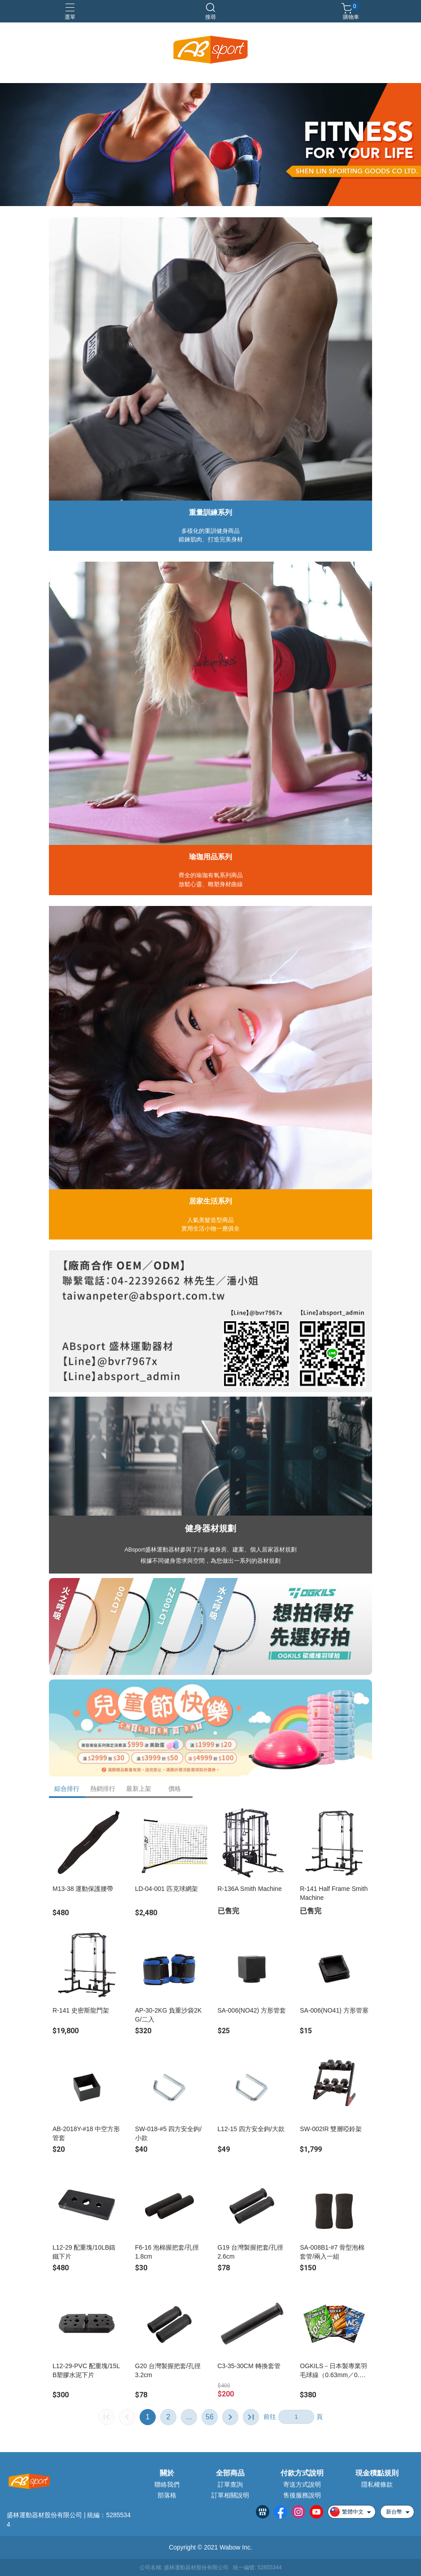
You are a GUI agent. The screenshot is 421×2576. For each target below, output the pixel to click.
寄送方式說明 (302, 2484)
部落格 (167, 2495)
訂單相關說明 (230, 2495)
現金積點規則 (377, 2473)
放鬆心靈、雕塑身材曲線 (211, 884)
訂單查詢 (230, 2484)
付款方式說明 (302, 2473)
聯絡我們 (167, 2484)
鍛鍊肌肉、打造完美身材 (211, 539)
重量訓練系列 (210, 512)
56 (210, 2417)
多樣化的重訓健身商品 (210, 531)
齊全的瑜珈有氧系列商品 (211, 875)
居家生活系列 (210, 1201)
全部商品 (230, 2473)
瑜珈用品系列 (210, 857)
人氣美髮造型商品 (210, 1220)
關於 (167, 2473)
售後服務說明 (302, 2495)
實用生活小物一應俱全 (210, 1228)
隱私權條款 (377, 2484)
